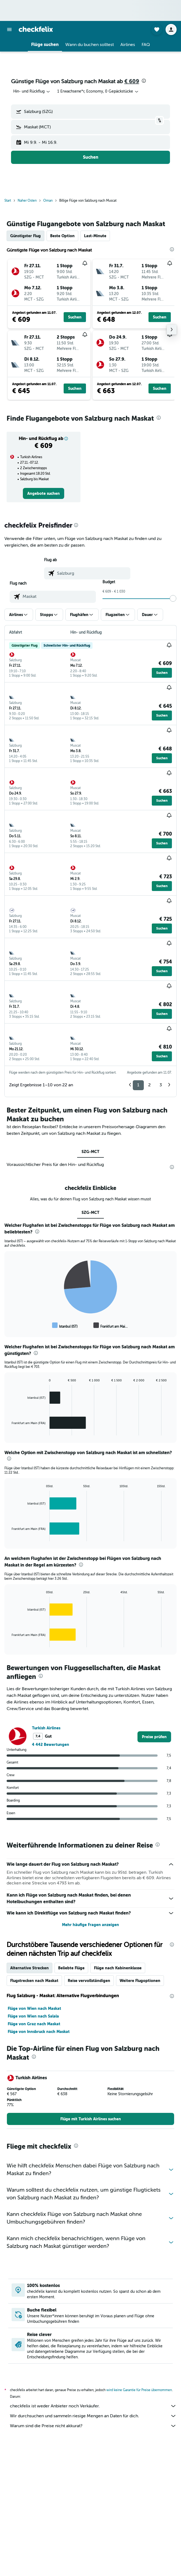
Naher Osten (27, 200)
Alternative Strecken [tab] (29, 1968)
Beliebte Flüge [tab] (71, 1968)
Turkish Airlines (46, 1728)
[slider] (173, 598)
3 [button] (161, 1084)
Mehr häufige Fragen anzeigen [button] (90, 1924)
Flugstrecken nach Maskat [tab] (34, 1980)
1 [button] (138, 1084)
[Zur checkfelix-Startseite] (36, 29)
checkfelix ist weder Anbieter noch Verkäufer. (93, 2406)
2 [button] (149, 1084)
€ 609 (131, 81)
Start (7, 200)
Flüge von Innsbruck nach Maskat (39, 2031)
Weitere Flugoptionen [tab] (140, 1980)
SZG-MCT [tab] (90, 1151)
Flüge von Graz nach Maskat (34, 2024)
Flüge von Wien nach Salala (33, 2016)
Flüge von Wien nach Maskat (34, 2008)
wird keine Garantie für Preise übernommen (139, 2390)
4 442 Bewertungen (50, 1744)
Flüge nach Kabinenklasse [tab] (118, 1968)
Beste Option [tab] (62, 236)
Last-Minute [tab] (95, 236)
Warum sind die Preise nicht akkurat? (93, 2426)
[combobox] (32, 91)
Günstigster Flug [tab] (25, 236)
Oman (48, 200)
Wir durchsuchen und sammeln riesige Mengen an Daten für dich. (93, 2416)
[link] (43, 493)
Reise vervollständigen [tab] (89, 1980)
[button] (9, 29)
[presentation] (143, 80)
